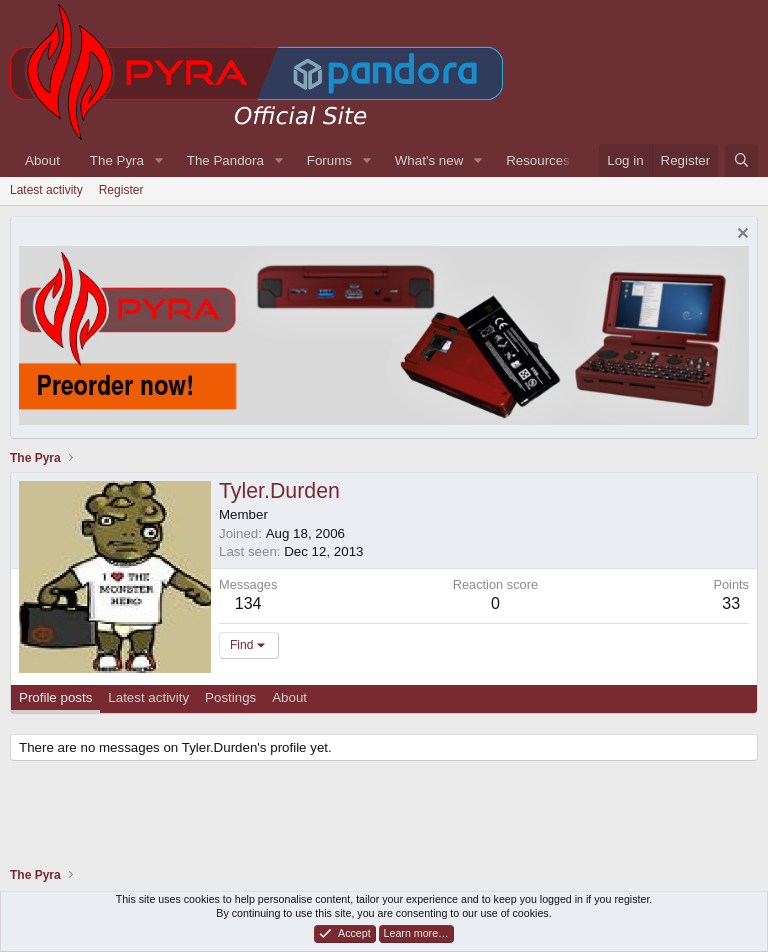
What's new (429, 160)
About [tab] (289, 697)
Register (121, 190)
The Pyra (117, 160)
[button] (159, 160)
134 (248, 603)
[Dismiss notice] (740, 235)
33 (731, 603)
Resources (538, 160)
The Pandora (225, 160)
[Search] (741, 160)
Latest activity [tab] (148, 697)
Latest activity (46, 190)
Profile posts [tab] (55, 697)
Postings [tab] (230, 697)
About (42, 160)
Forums (329, 160)
